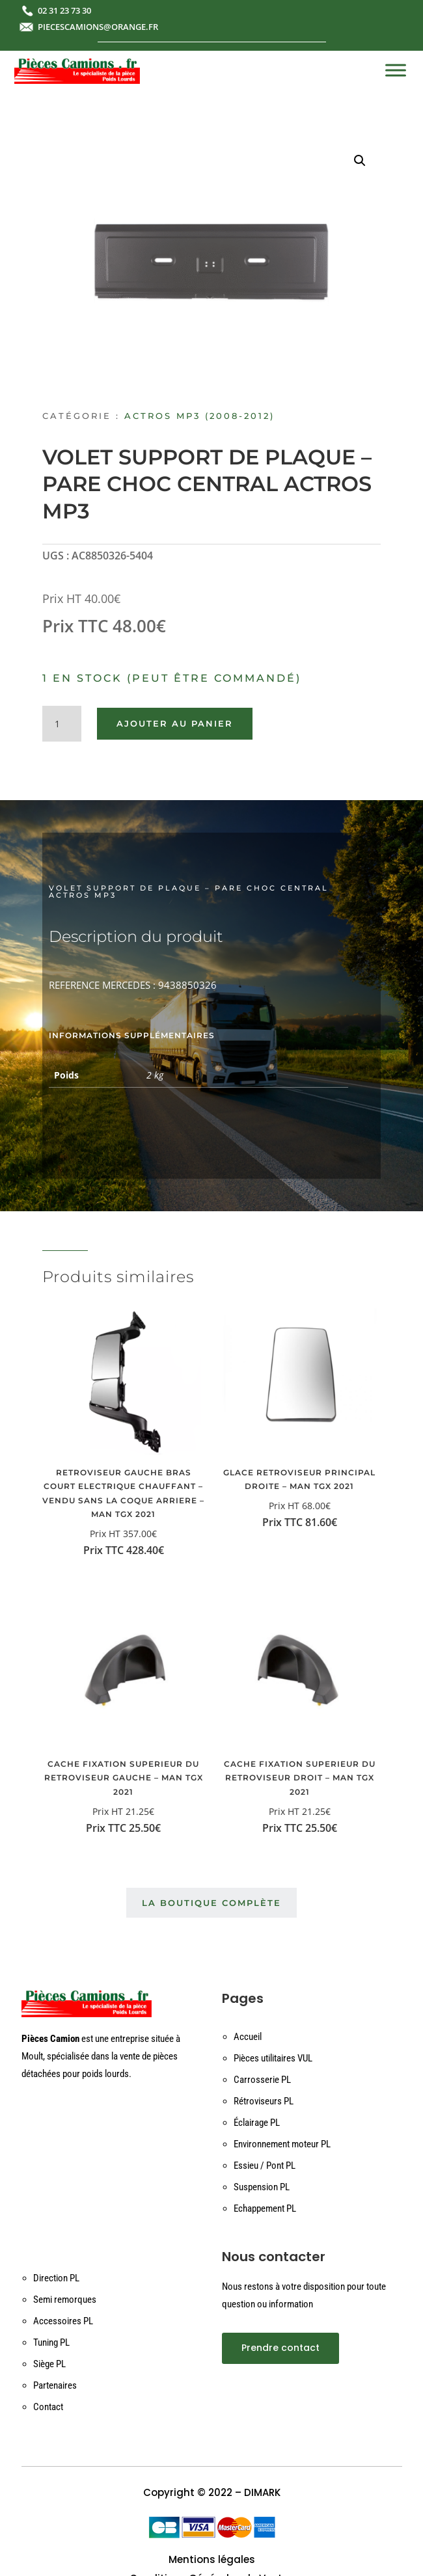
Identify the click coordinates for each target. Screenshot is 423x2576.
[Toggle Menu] (395, 70)
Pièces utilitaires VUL (273, 2058)
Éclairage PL (257, 2122)
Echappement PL (265, 2208)
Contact (48, 2407)
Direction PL (56, 2278)
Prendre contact (280, 2347)
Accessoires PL (63, 2321)
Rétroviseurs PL (263, 2101)
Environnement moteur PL (282, 2144)
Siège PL (49, 2364)
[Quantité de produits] (61, 724)
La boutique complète (211, 1903)
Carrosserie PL (262, 2080)
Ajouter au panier (174, 723)
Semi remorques (64, 2299)
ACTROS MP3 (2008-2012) (199, 415)
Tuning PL (51, 2342)
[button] (360, 160)
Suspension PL (262, 2187)
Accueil (248, 2037)
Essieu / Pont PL (264, 2165)
